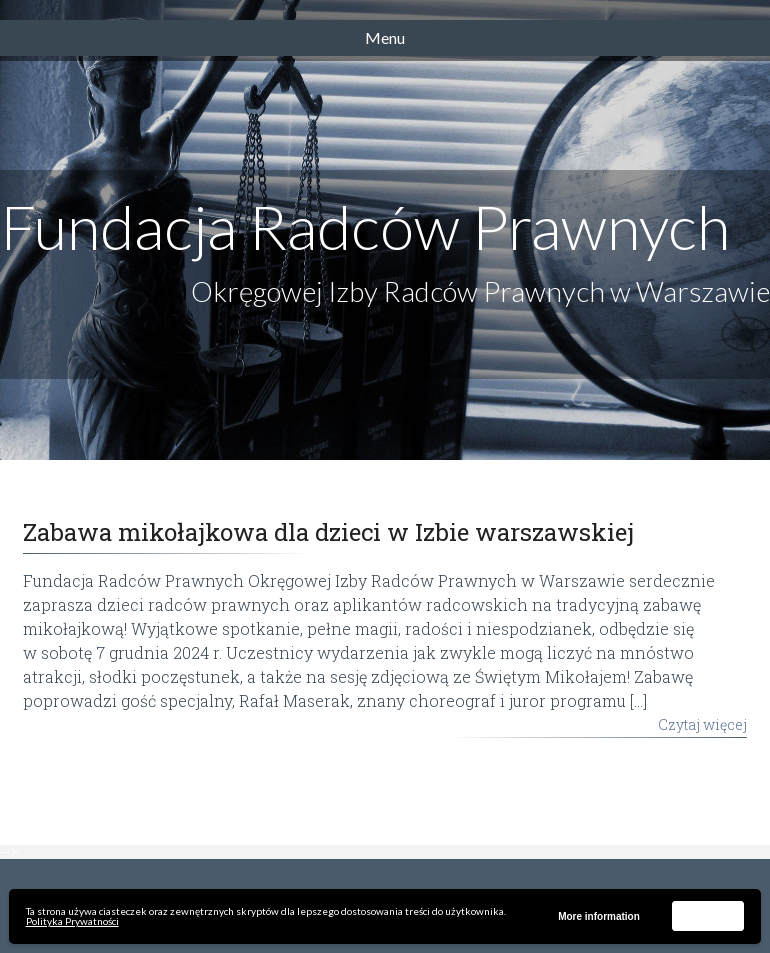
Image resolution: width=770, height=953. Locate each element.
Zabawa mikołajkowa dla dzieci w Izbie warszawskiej (328, 532)
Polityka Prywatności (72, 921)
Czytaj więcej (702, 724)
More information (599, 916)
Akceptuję (708, 915)
